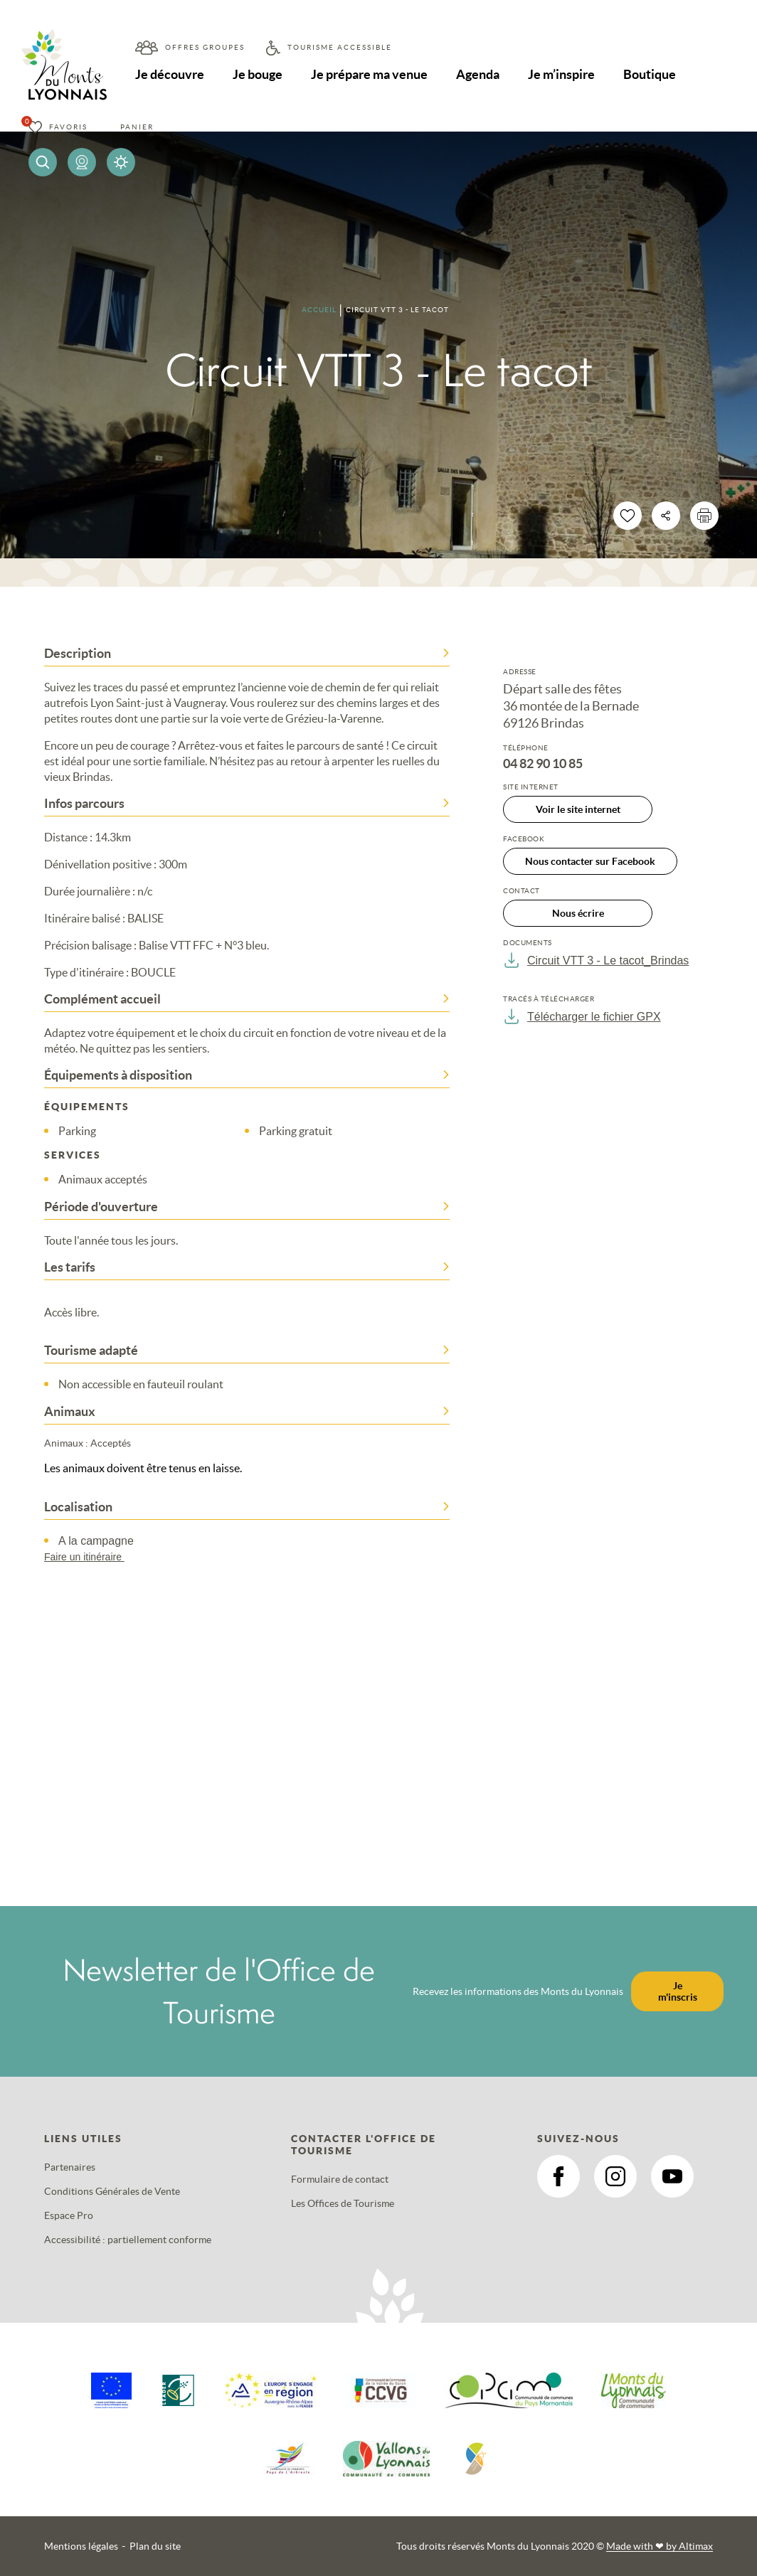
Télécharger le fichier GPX (582, 1016)
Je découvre (169, 74)
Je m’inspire (561, 74)
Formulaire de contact (339, 2179)
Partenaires (69, 2167)
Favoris (68, 127)
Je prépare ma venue (369, 74)
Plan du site (155, 2546)
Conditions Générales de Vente (112, 2191)
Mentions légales (81, 2546)
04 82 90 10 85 (543, 764)
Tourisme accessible (339, 47)
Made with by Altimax (659, 2546)
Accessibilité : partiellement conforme (127, 2239)
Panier (137, 127)
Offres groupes (205, 47)
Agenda (477, 74)
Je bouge (257, 74)
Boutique (649, 74)
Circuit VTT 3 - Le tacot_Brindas (596, 960)
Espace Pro (68, 2215)
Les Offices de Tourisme (342, 2203)
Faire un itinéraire (91, 1557)
